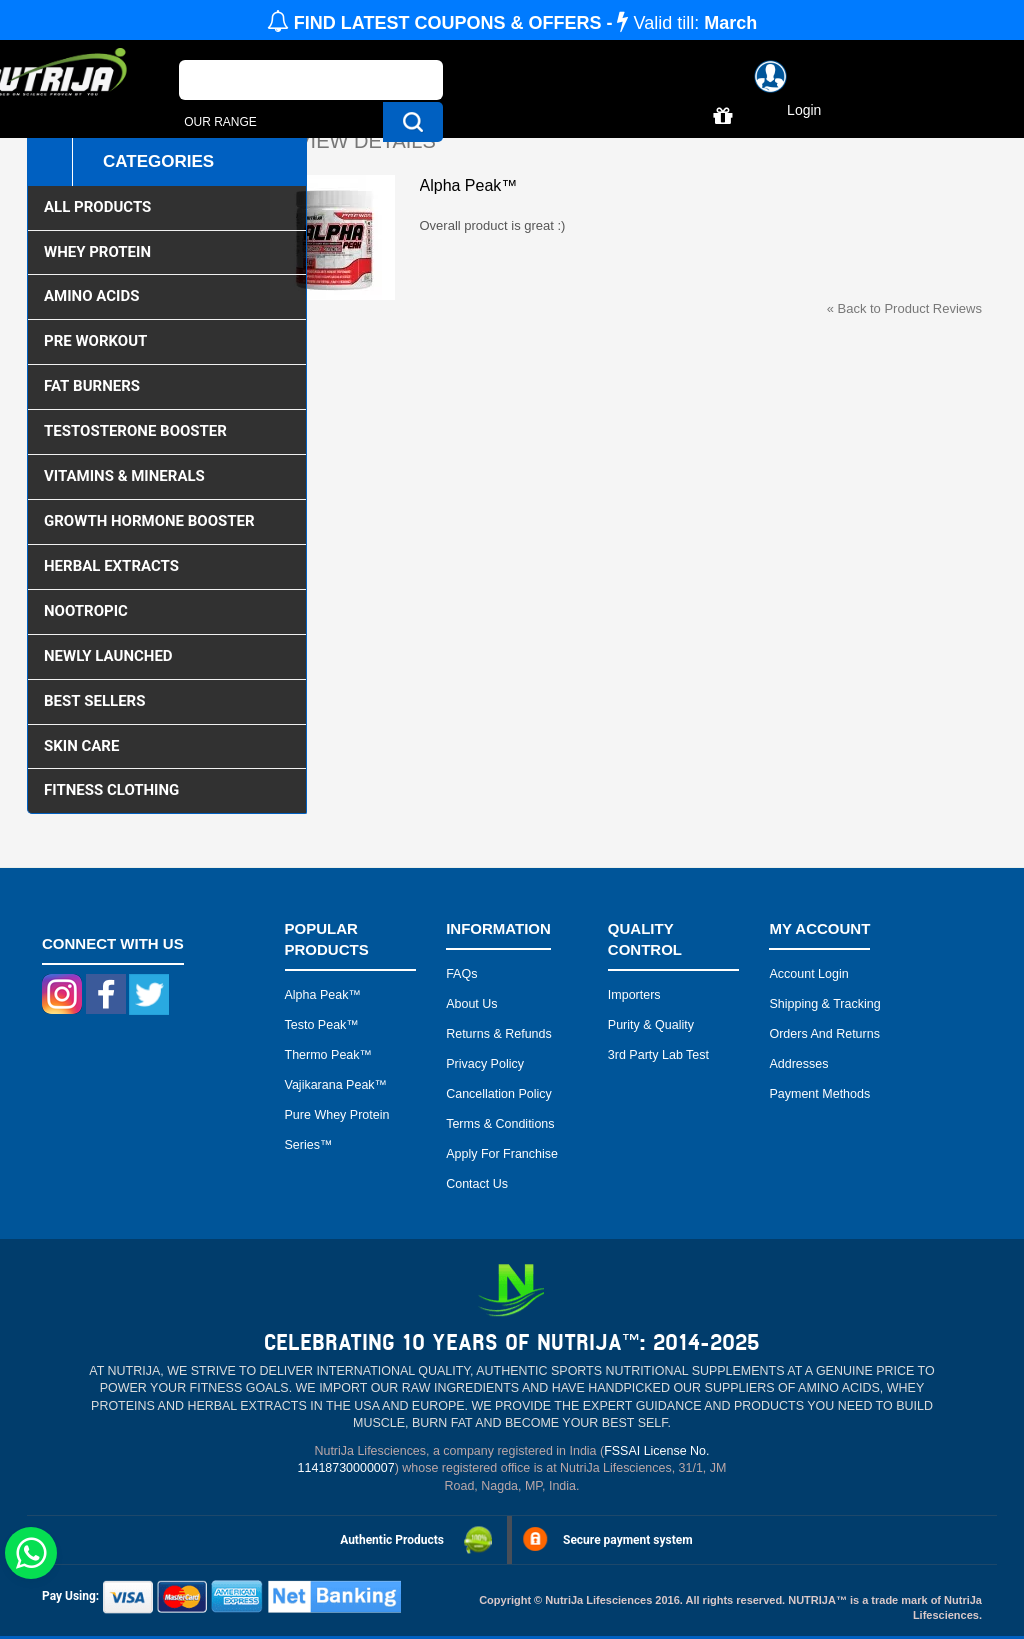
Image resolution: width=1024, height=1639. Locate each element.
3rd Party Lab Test (658, 1055)
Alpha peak (317, 995)
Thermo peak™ (329, 1055)
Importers (634, 995)
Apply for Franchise (502, 1154)
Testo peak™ (322, 1025)
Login (804, 110)
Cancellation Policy (499, 1094)
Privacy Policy (485, 1064)
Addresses (798, 1064)
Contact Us (477, 1184)
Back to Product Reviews (904, 308)
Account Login (808, 974)
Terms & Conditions (500, 1124)
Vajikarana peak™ (336, 1085)
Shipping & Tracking (824, 1004)
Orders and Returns (824, 1034)
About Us (471, 1004)
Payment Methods (819, 1094)
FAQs (461, 974)
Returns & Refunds (499, 1034)
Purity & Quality (651, 1025)
